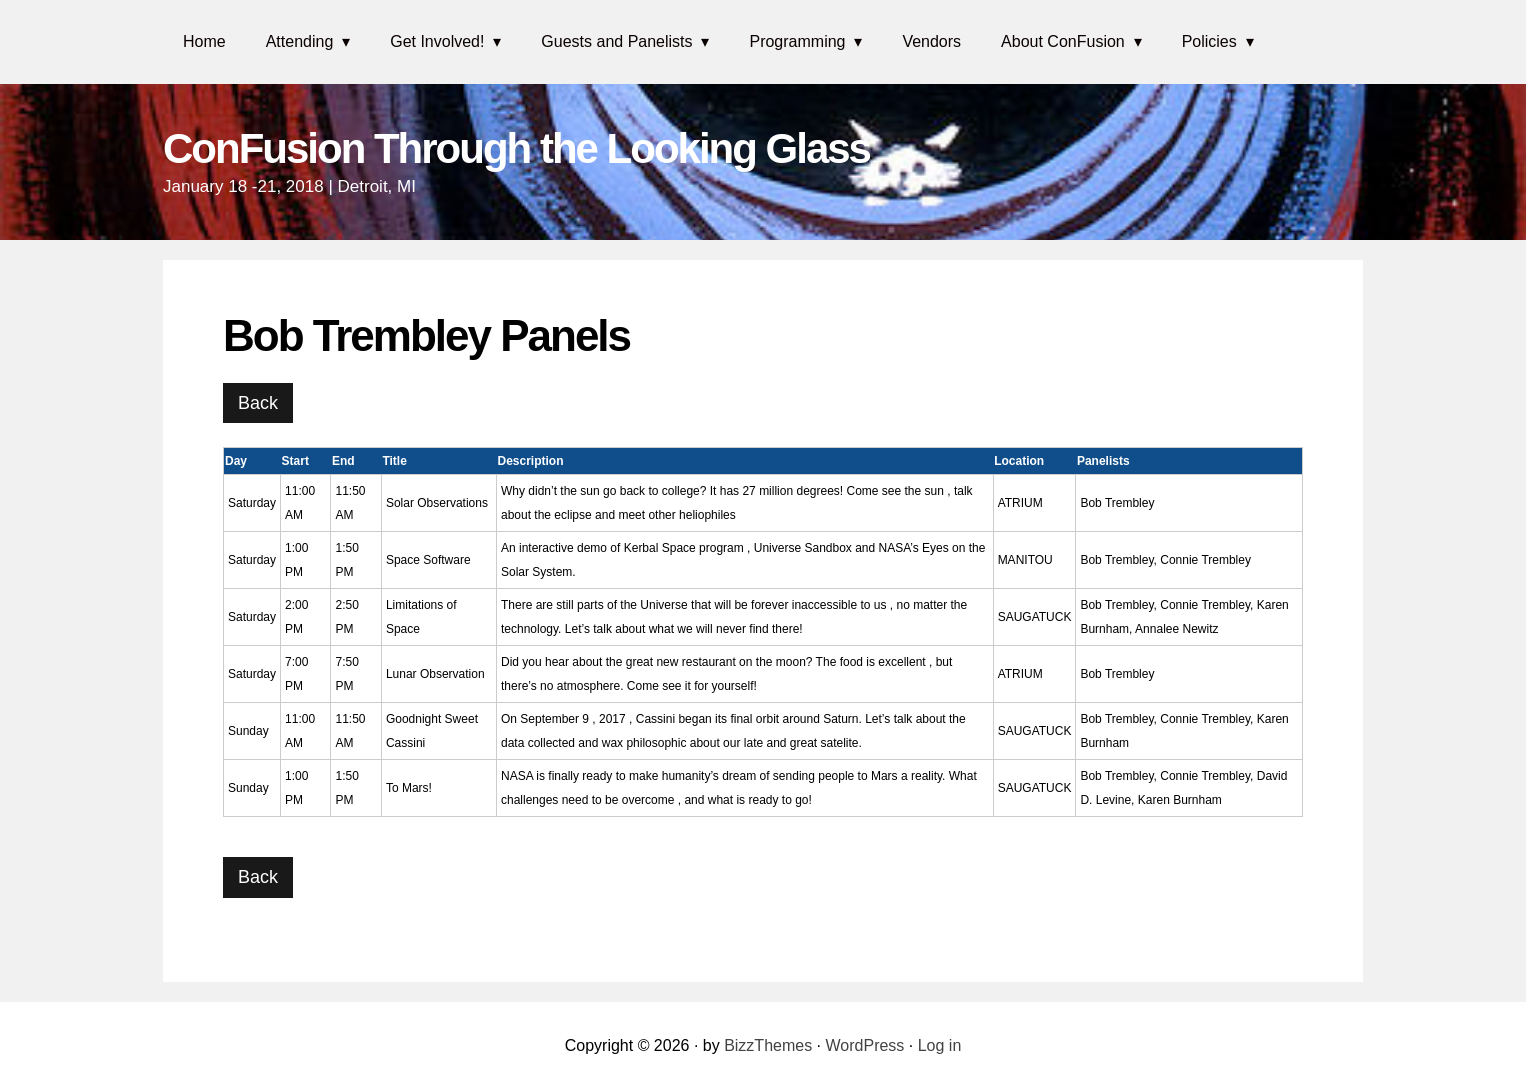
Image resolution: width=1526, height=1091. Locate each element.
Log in (940, 1045)
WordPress (865, 1045)
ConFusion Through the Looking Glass (516, 148)
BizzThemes (768, 1045)
